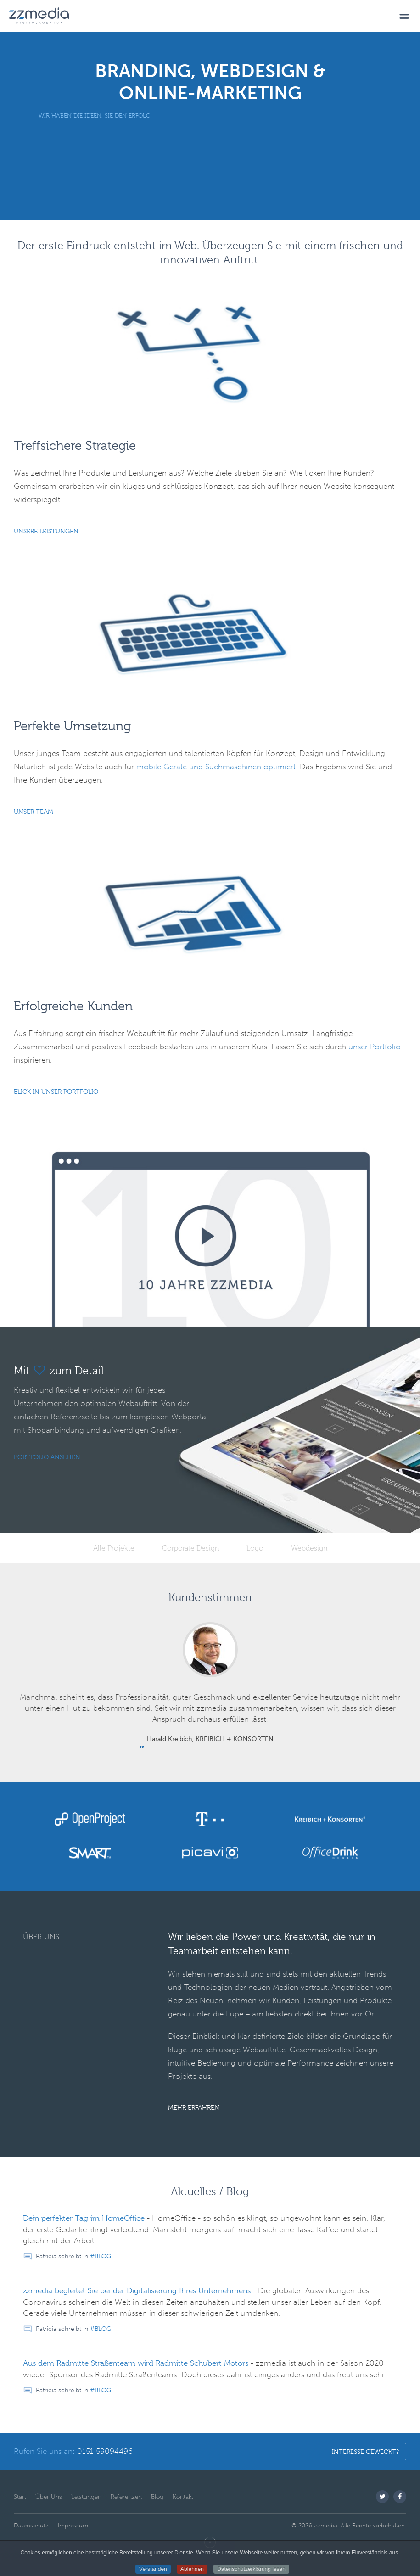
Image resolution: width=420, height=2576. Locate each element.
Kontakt (183, 2497)
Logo (254, 1548)
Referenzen (126, 2497)
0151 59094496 (105, 2451)
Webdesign (309, 1548)
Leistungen (86, 2497)
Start (20, 2497)
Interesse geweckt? (365, 2451)
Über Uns (48, 2497)
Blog (103, 2256)
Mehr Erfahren (193, 2107)
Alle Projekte (113, 1548)
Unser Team (33, 811)
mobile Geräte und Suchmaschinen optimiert (216, 766)
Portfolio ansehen (47, 1457)
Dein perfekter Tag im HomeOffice (84, 2218)
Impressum (73, 2525)
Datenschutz (31, 2525)
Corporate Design (190, 1548)
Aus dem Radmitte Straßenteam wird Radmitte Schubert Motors (135, 2363)
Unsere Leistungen (46, 531)
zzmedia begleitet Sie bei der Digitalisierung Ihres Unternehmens (137, 2290)
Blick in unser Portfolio (56, 1091)
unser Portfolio (374, 1046)
